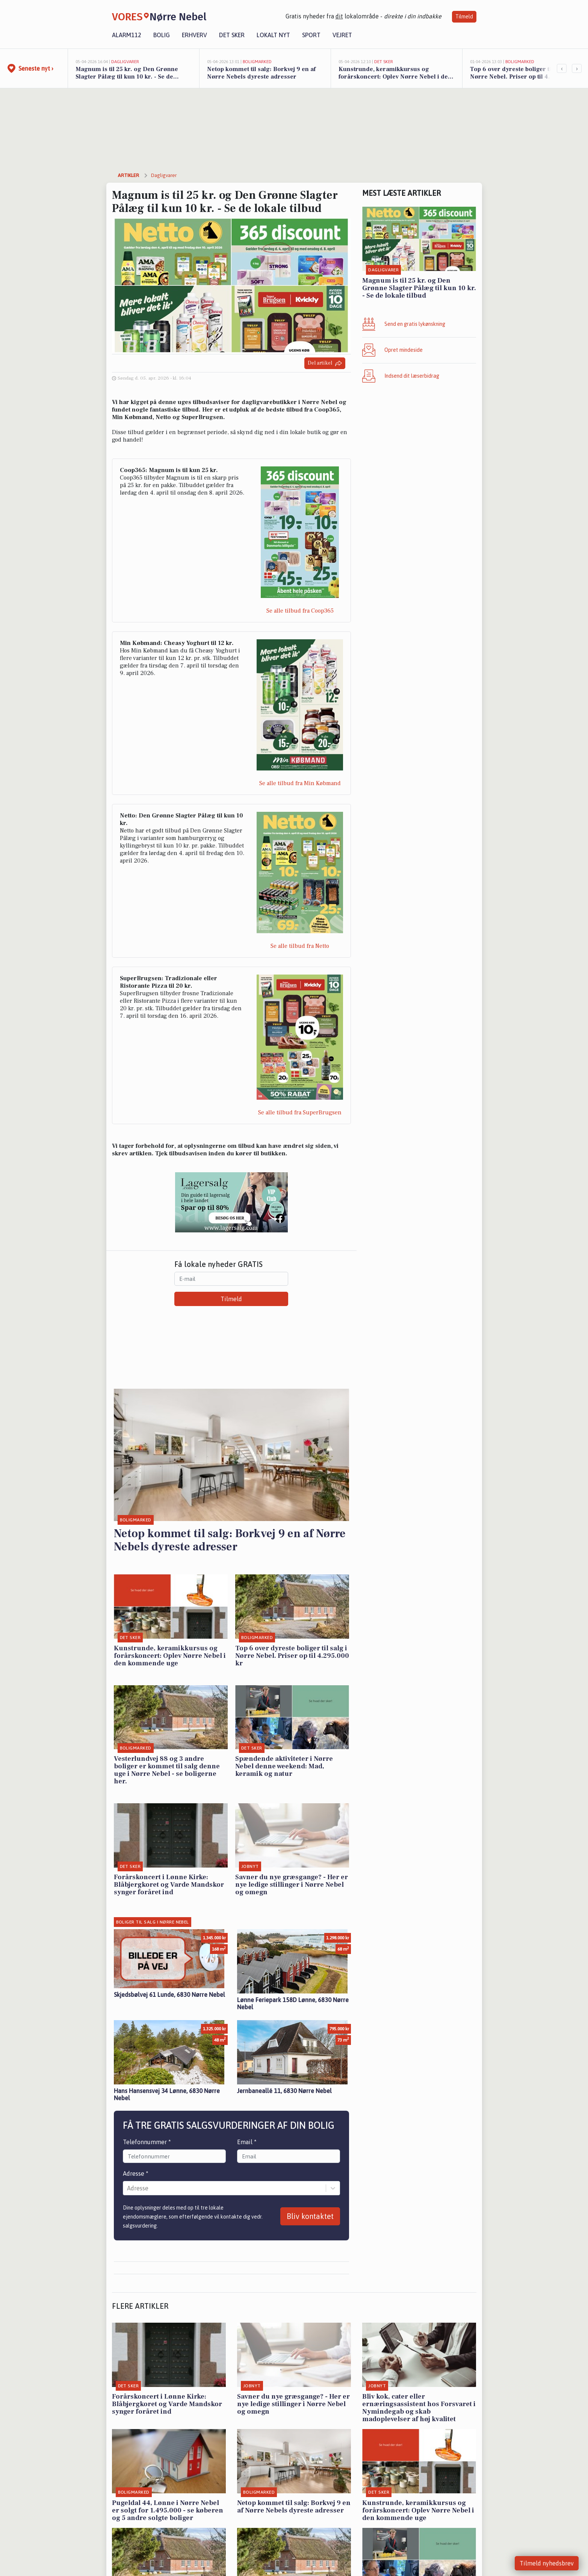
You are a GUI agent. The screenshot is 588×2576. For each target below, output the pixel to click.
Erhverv (194, 35)
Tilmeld (464, 17)
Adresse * (135, 2173)
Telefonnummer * (147, 2142)
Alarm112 (126, 35)
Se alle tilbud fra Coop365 (300, 610)
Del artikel (325, 363)
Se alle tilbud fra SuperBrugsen (300, 1112)
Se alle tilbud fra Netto (300, 946)
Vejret (342, 35)
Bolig (161, 35)
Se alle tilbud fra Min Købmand (300, 783)
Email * (247, 2142)
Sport (311, 35)
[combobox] (127, 2188)
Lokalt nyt (273, 35)
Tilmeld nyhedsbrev (547, 2563)
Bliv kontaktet (310, 2216)
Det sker (232, 35)
